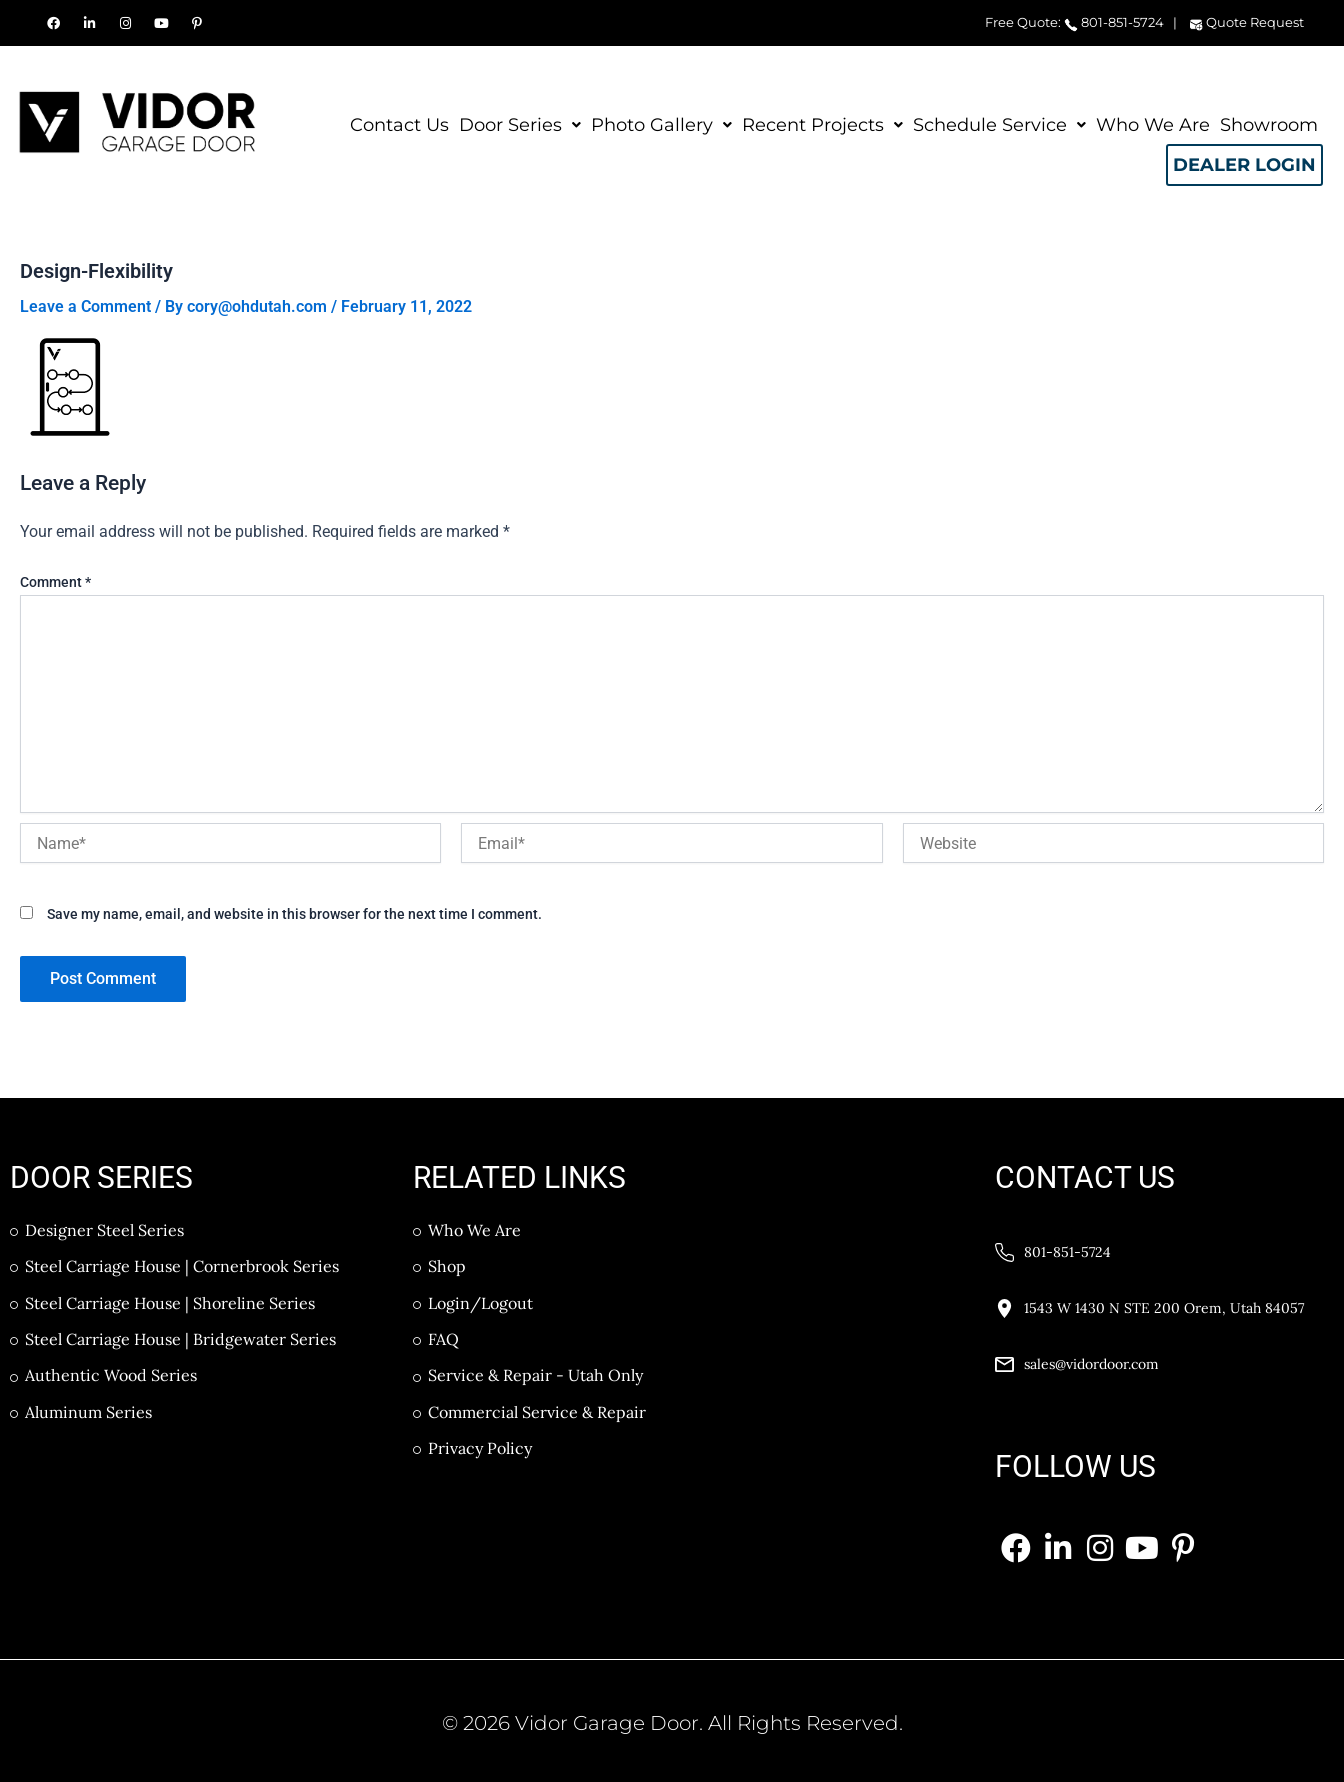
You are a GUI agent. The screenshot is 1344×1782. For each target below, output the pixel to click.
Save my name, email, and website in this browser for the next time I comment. (294, 914)
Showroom (1269, 125)
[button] (520, 125)
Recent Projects (822, 121)
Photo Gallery (661, 121)
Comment (55, 582)
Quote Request (1246, 22)
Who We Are (1153, 125)
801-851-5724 (1114, 22)
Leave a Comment (85, 306)
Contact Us (399, 125)
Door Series (520, 121)
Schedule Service (999, 121)
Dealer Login (1243, 166)
